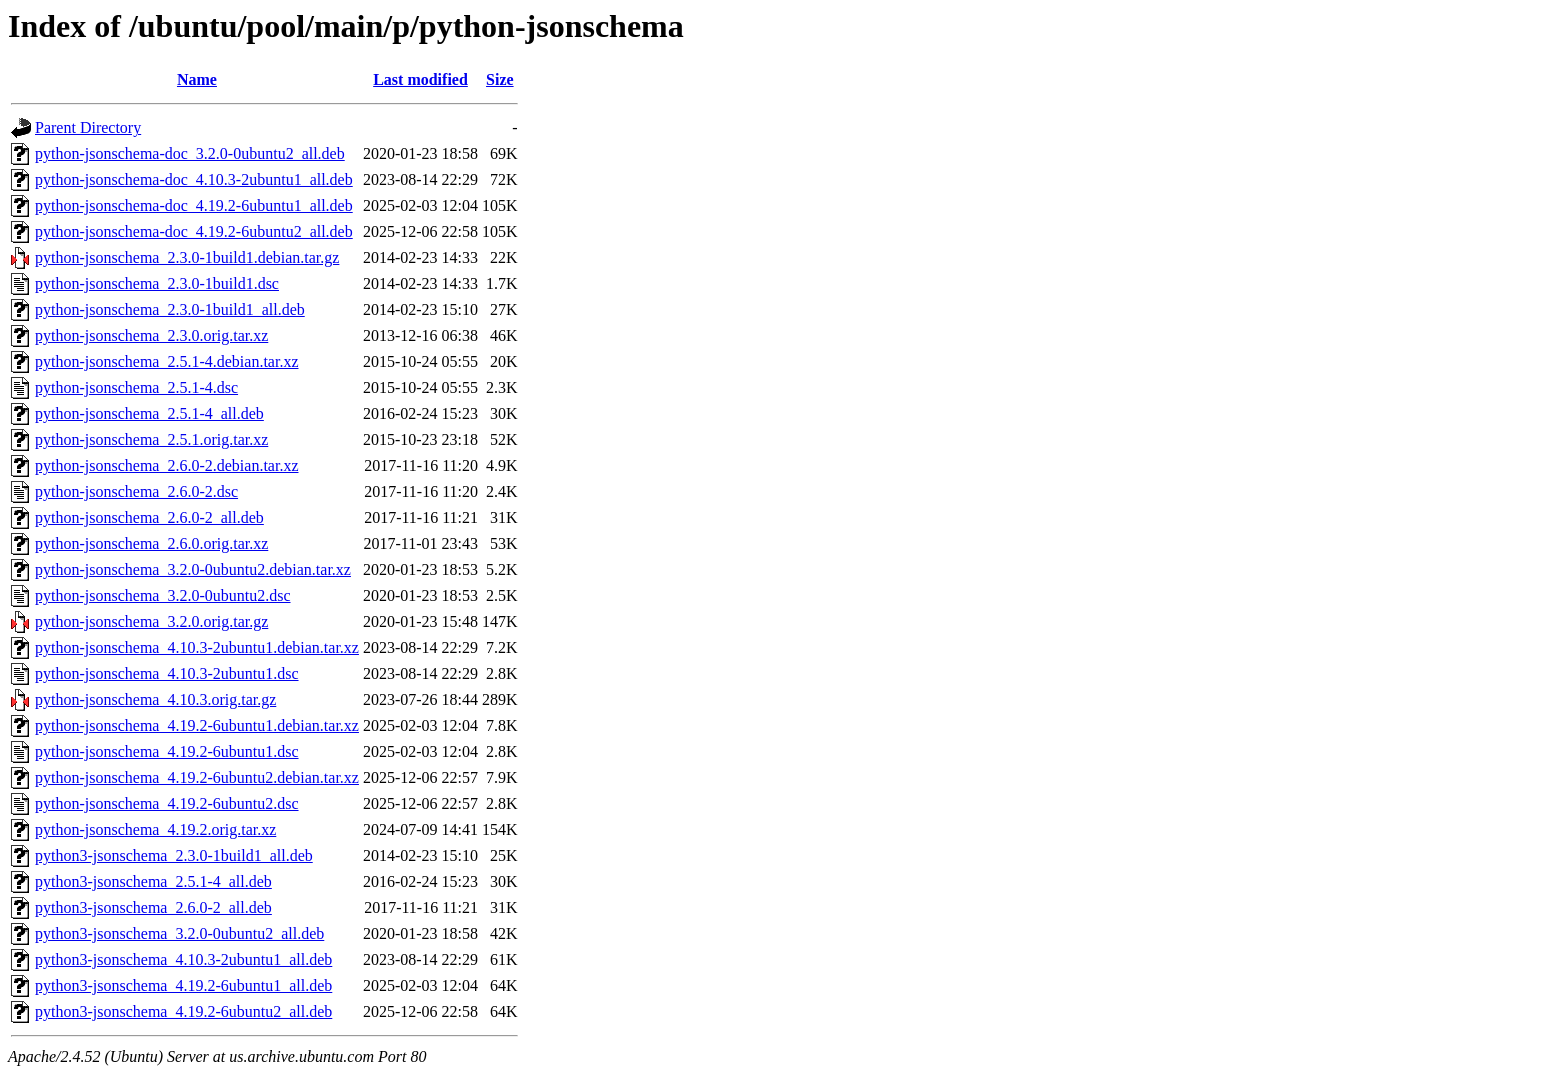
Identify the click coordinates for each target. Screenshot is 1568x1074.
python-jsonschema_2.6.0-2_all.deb (149, 517)
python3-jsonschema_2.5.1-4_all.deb (153, 881)
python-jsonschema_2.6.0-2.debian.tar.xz (167, 465)
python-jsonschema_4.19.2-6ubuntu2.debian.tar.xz (197, 777)
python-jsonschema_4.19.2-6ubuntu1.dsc (167, 751)
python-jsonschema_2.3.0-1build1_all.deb (170, 309)
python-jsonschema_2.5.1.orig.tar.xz (151, 439)
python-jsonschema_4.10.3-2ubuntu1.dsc (167, 673)
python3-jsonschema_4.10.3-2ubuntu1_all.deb (183, 959)
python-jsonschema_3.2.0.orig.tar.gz (151, 621)
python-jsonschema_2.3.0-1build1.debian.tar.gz (187, 257)
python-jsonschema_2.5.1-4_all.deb (149, 413)
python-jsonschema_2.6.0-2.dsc (136, 491)
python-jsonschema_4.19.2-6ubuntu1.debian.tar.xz (197, 725)
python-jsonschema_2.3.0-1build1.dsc (157, 283)
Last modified (420, 79)
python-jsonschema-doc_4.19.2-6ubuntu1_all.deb (194, 205)
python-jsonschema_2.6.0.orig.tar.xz (151, 543)
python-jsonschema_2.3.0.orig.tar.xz (151, 335)
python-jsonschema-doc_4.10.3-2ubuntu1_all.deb (194, 179)
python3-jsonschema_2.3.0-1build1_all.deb (174, 855)
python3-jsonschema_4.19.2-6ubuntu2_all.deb (183, 1011)
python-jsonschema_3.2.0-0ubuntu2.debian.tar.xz (193, 569)
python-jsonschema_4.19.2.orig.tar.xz (155, 829)
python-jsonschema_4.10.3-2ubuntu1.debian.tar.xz (197, 647)
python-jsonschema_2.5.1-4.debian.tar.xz (167, 361)
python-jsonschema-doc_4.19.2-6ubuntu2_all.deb (194, 231)
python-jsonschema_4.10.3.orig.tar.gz (155, 699)
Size (500, 79)
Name (197, 79)
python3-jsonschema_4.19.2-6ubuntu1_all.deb (183, 985)
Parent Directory (88, 127)
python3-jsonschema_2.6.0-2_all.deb (153, 907)
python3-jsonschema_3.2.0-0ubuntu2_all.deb (179, 933)
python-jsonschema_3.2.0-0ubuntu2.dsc (163, 595)
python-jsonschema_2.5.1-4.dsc (136, 387)
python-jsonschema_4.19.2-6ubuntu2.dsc (167, 803)
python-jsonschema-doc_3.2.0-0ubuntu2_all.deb (190, 153)
